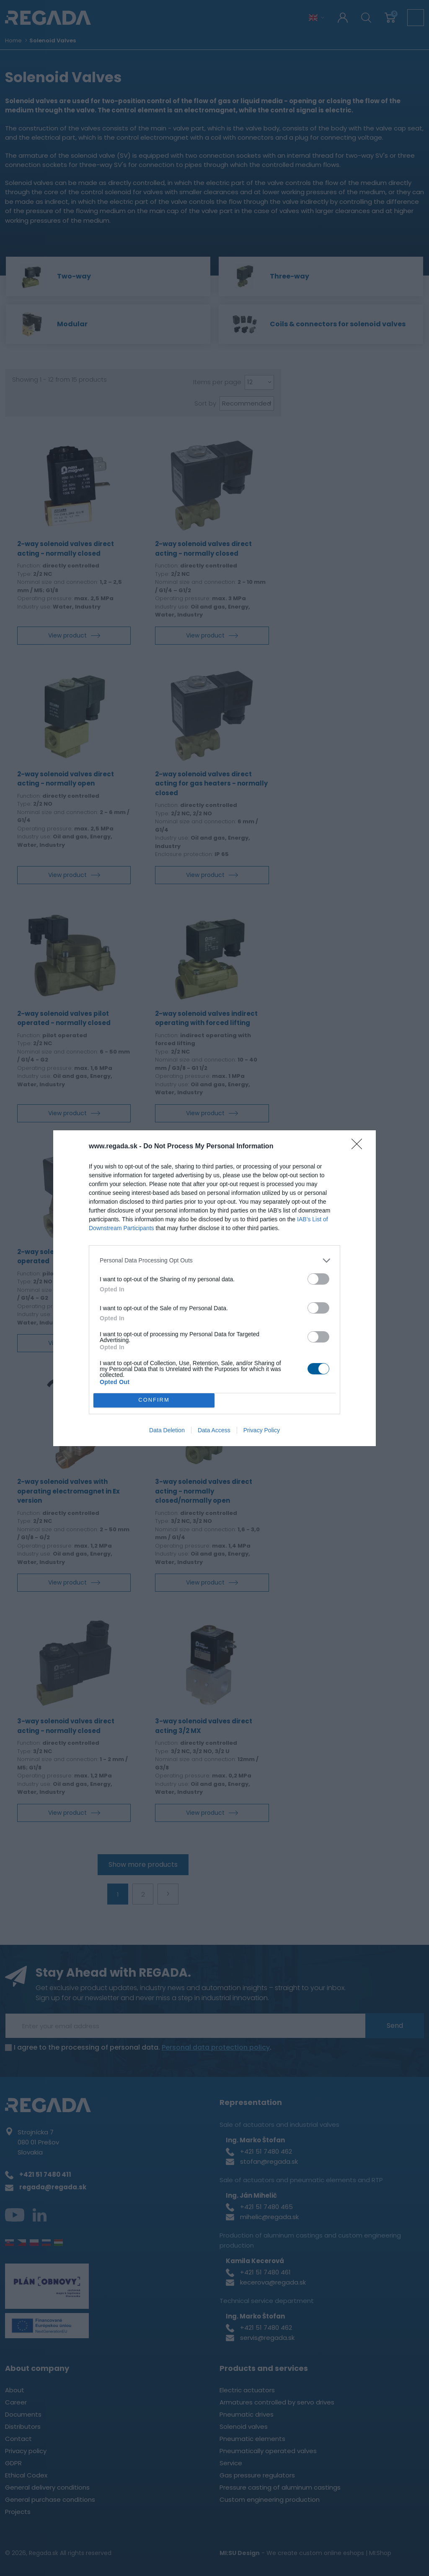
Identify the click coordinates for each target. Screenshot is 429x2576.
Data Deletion (167, 1432)
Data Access (214, 1432)
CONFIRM (155, 1400)
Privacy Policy (261, 1432)
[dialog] (214, 1288)
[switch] (318, 1277)
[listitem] (214, 1258)
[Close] (359, 1145)
